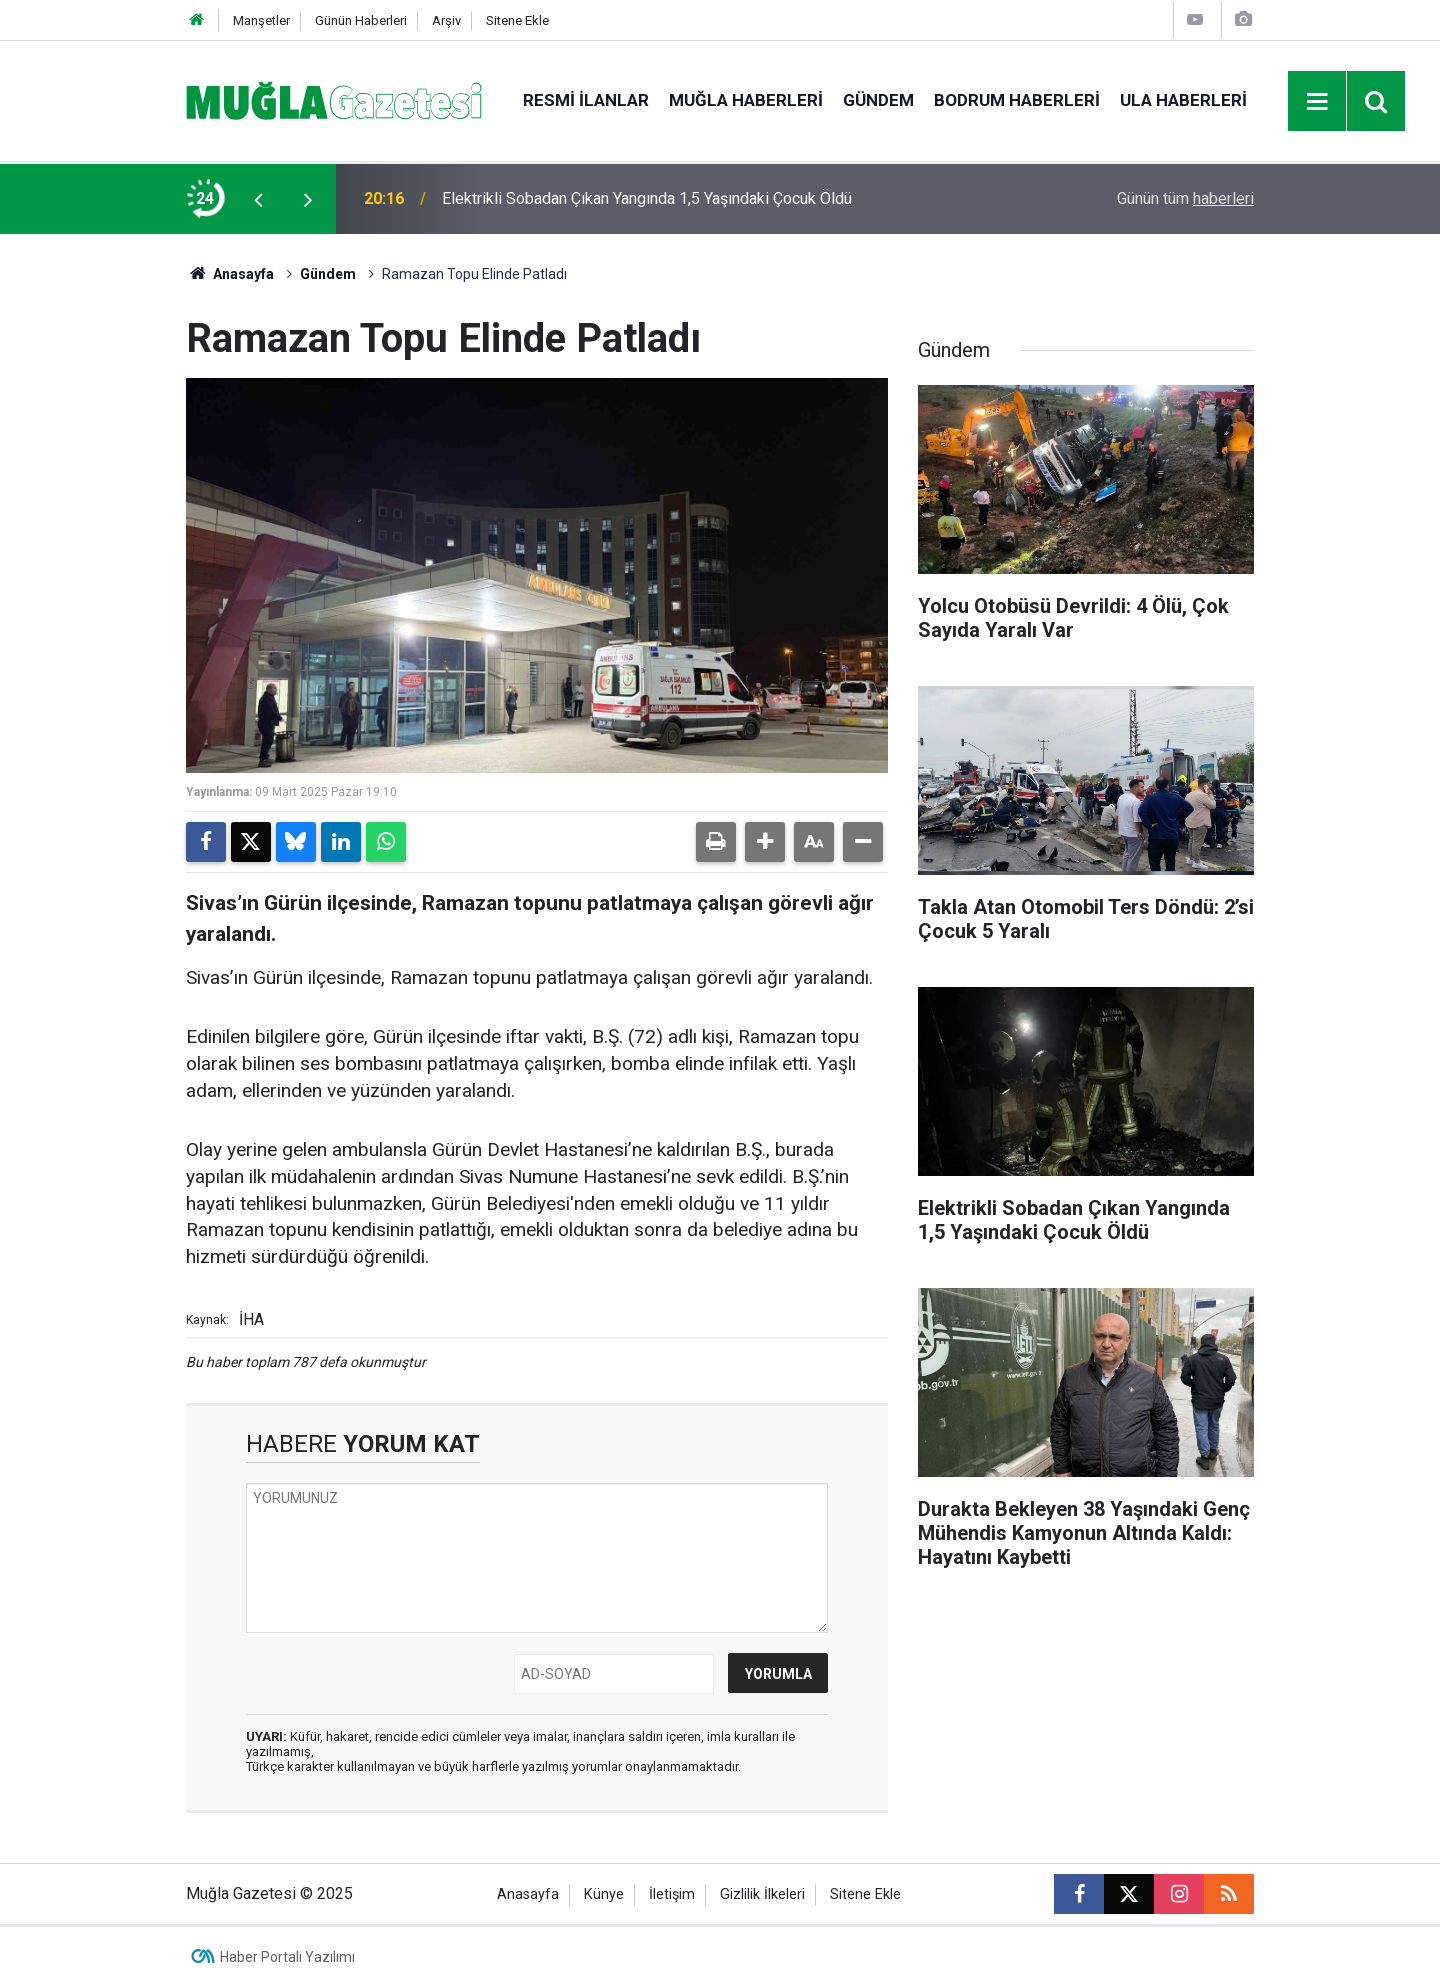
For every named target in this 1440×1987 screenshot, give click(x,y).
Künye (604, 1894)
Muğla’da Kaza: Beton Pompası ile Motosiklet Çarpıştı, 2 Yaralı (657, 198)
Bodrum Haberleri (1017, 100)
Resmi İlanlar (586, 100)
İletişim (672, 1894)
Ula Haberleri (1183, 100)
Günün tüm (1185, 198)
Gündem (878, 100)
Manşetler (261, 20)
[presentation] (258, 199)
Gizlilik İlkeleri (762, 1894)
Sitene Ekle (517, 20)
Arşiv (446, 20)
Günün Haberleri (361, 20)
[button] (765, 842)
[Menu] (1318, 102)
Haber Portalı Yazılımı (287, 1957)
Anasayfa (230, 274)
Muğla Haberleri (746, 100)
